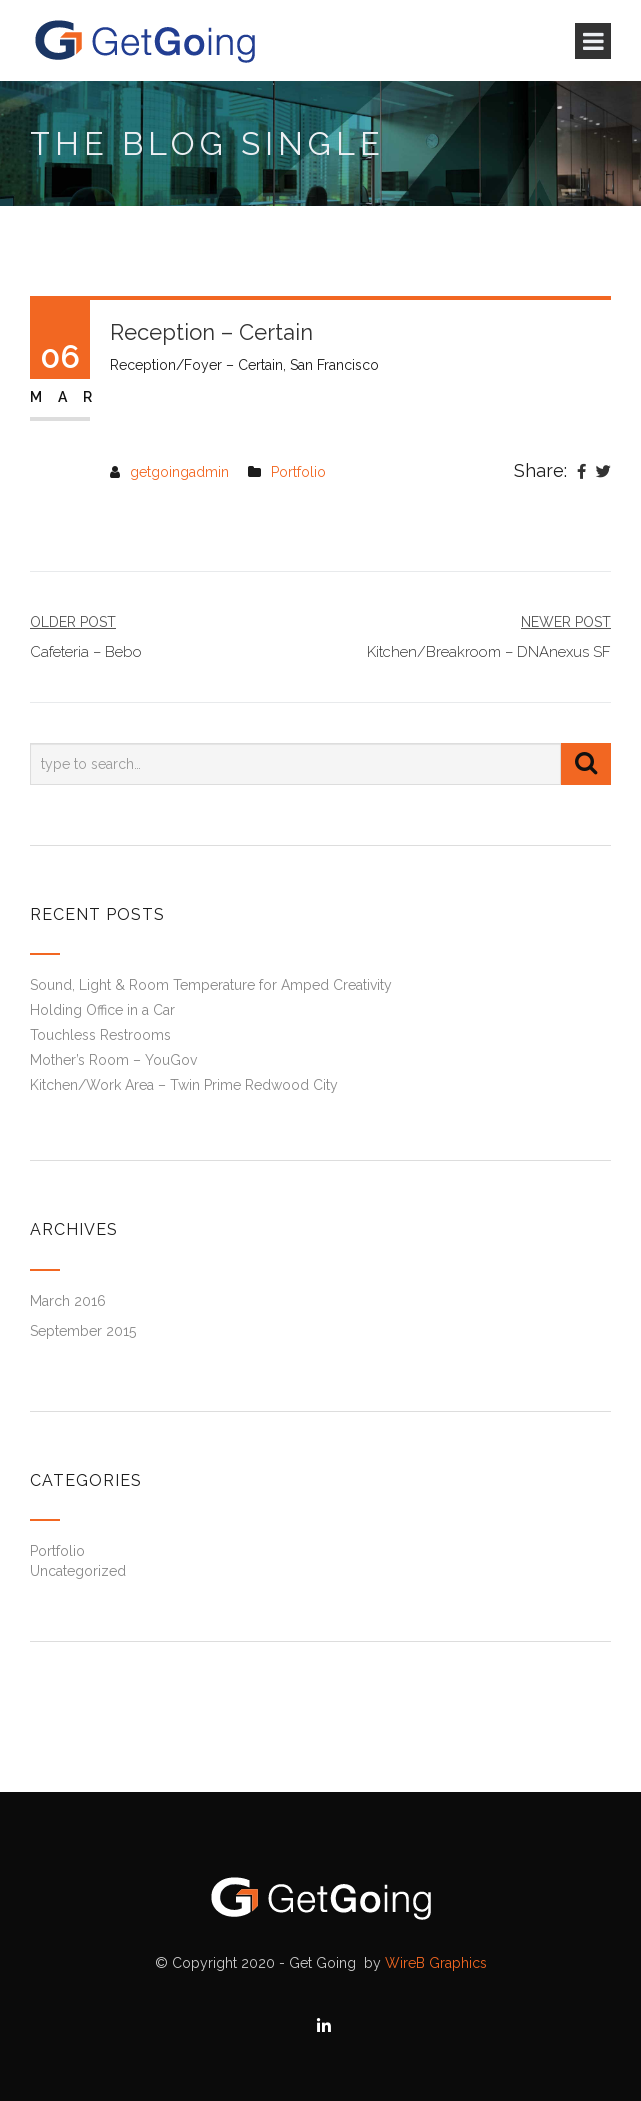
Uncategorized (78, 1571)
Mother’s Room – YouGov (113, 1060)
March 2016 (68, 1301)
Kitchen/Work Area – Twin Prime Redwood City (184, 1085)
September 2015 (83, 1331)
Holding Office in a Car (102, 1010)
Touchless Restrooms (100, 1035)
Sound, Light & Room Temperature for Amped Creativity (211, 985)
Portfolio (298, 472)
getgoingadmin (179, 472)
